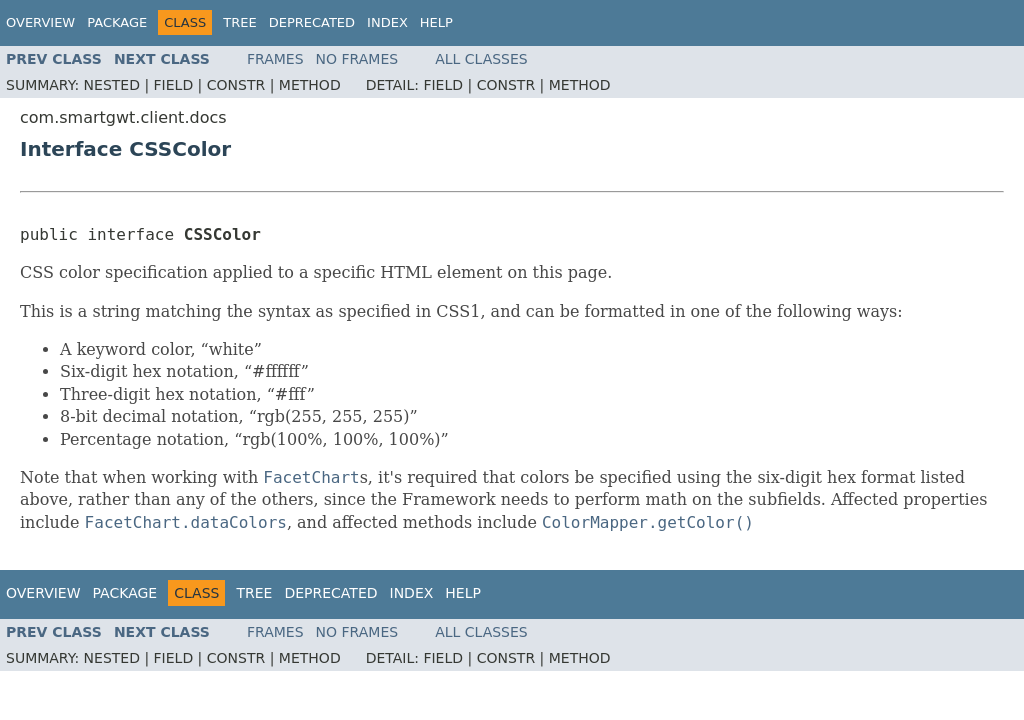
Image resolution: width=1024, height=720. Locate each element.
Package (117, 22)
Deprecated (312, 22)
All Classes (481, 59)
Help (436, 22)
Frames (275, 59)
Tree (239, 22)
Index (387, 22)
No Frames (357, 59)
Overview (40, 22)
